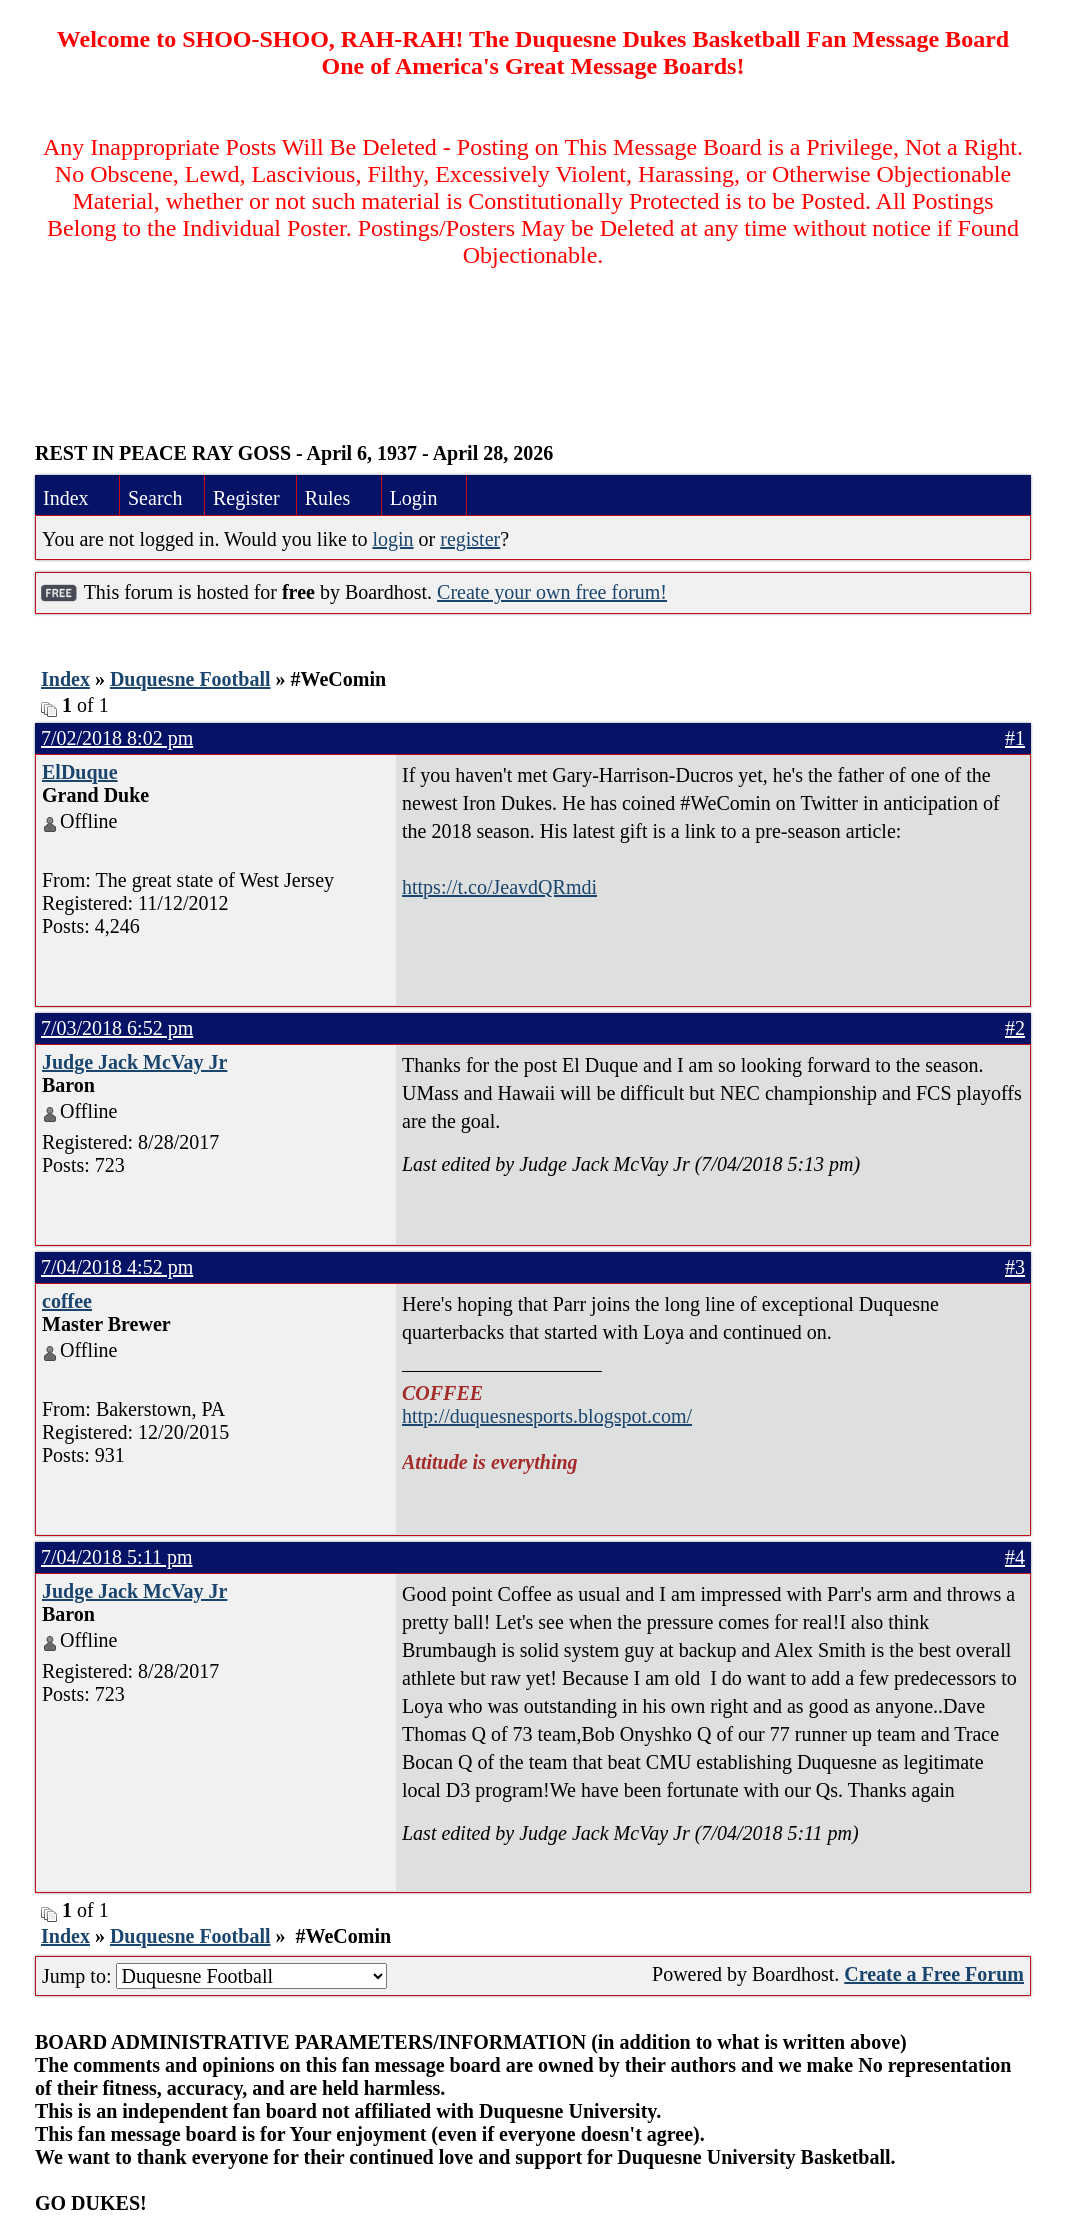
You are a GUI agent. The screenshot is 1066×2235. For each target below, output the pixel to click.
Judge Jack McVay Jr (134, 1062)
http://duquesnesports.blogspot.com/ (547, 1416)
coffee (67, 1301)
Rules (328, 498)
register (470, 539)
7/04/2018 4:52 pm (117, 1267)
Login (414, 498)
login (392, 539)
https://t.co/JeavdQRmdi (499, 887)
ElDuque (80, 772)
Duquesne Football (190, 679)
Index (66, 498)
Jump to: (214, 1976)
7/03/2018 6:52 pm (117, 1028)
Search (155, 498)
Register (246, 498)
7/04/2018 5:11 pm (116, 1557)
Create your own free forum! (552, 592)
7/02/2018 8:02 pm (117, 738)
